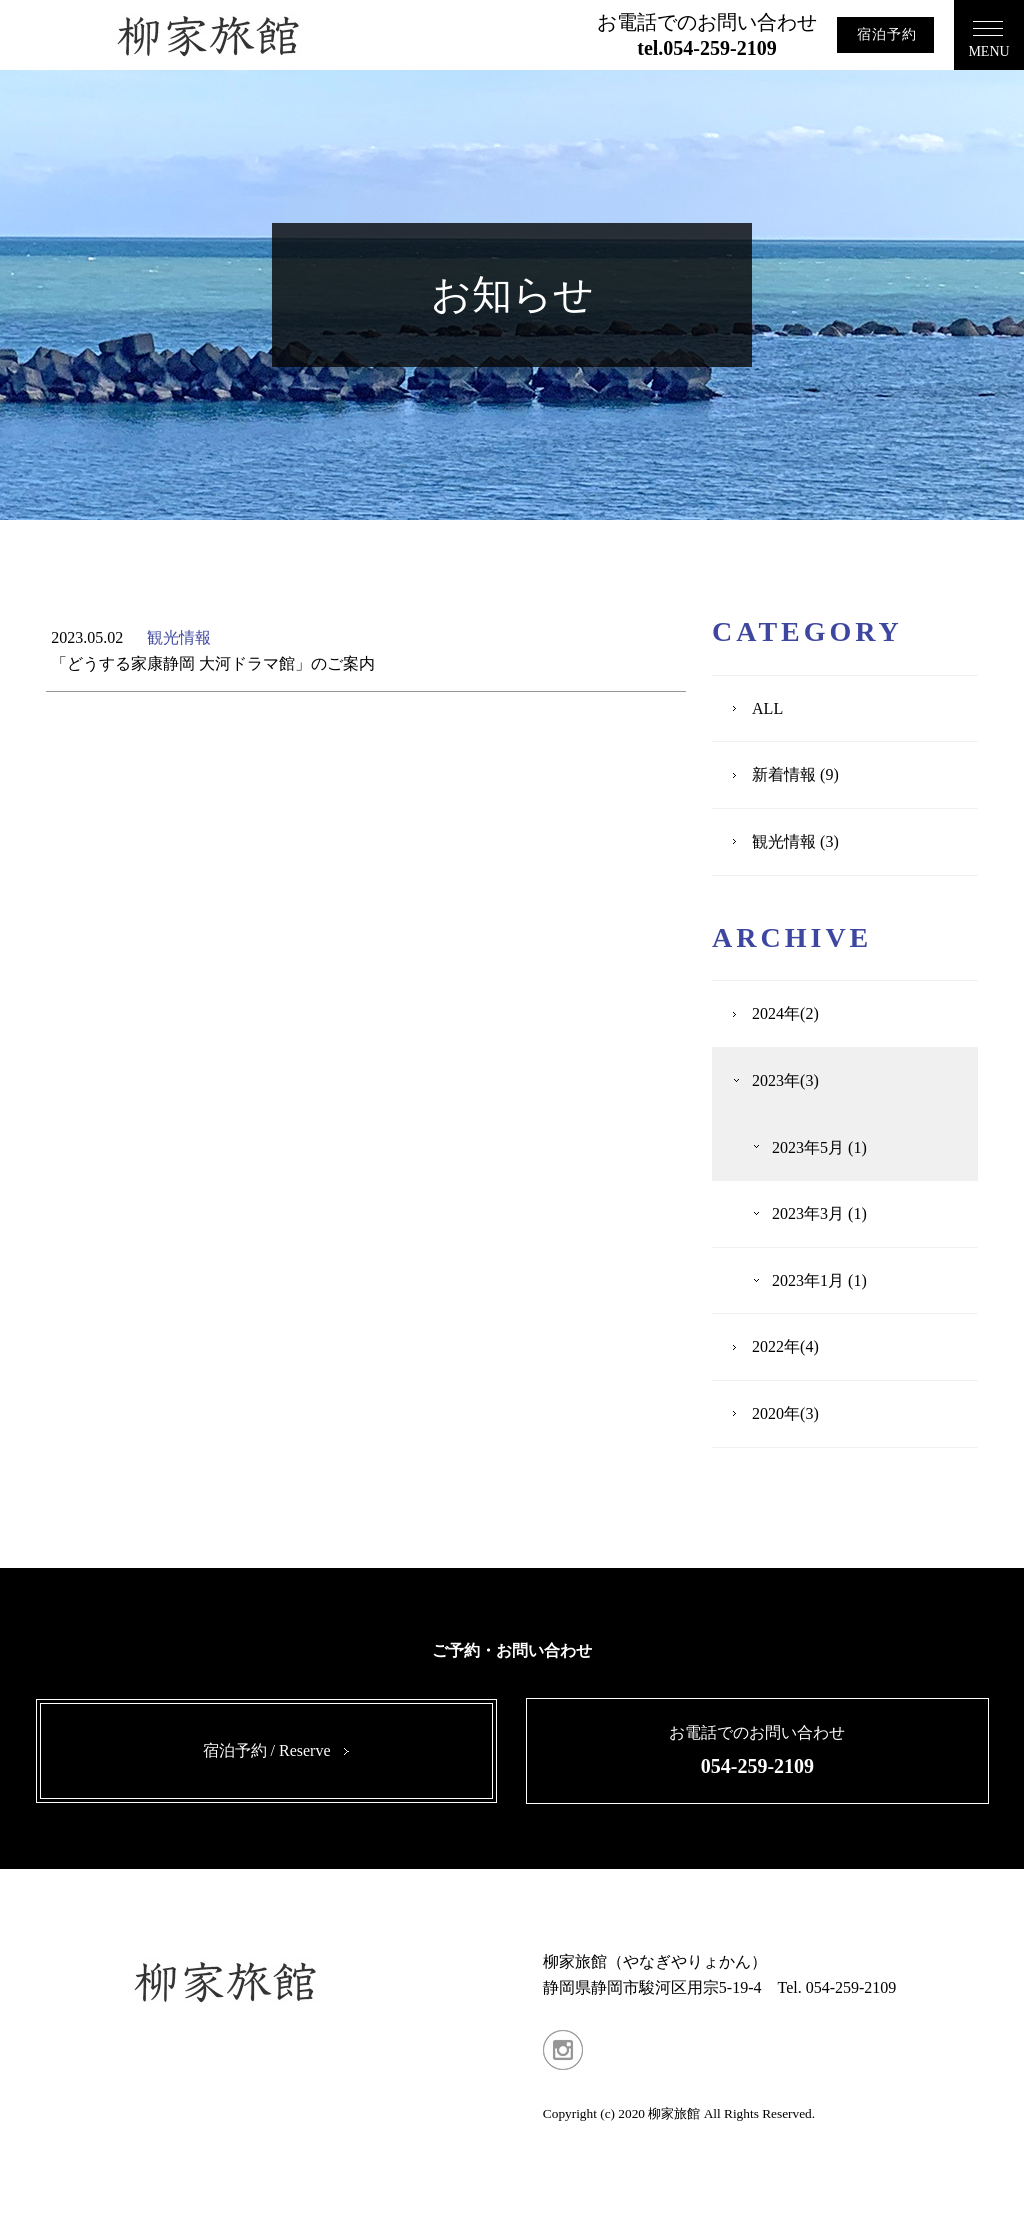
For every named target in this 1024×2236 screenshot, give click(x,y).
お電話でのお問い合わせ (707, 36)
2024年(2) (785, 1013)
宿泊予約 (887, 34)
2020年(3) (785, 1413)
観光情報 (179, 637)
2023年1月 (808, 1280)
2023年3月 (808, 1213)
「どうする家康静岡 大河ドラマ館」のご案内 (213, 663)
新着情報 (784, 774)
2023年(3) (785, 1080)
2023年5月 (808, 1147)
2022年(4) (785, 1346)
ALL (767, 708)
